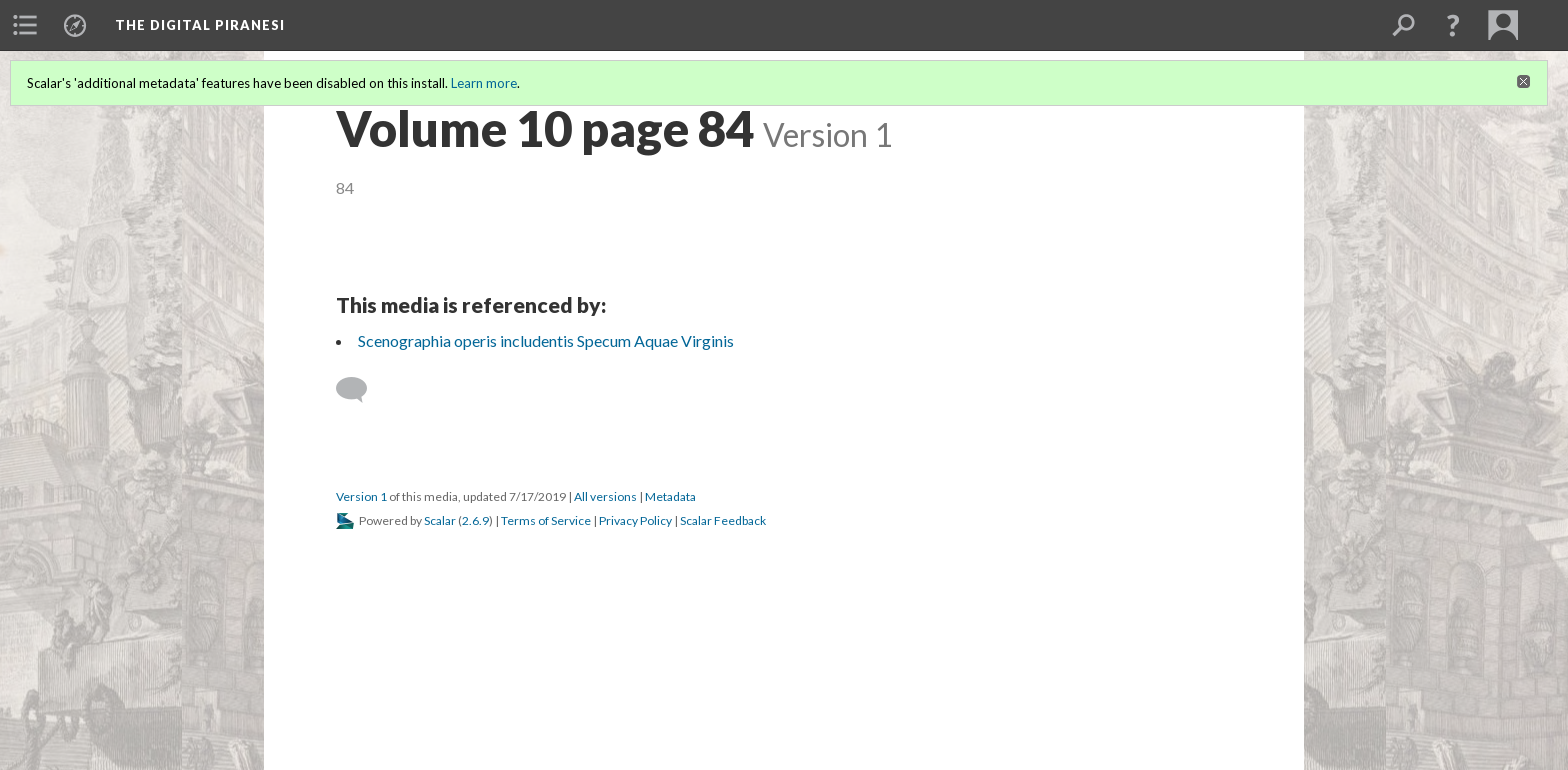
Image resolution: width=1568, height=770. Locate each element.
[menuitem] (25, 25)
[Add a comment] (360, 390)
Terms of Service (546, 520)
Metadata (670, 496)
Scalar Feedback (723, 520)
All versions (605, 496)
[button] (1453, 25)
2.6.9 (475, 520)
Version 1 (361, 496)
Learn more (484, 83)
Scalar (440, 520)
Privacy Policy (635, 520)
